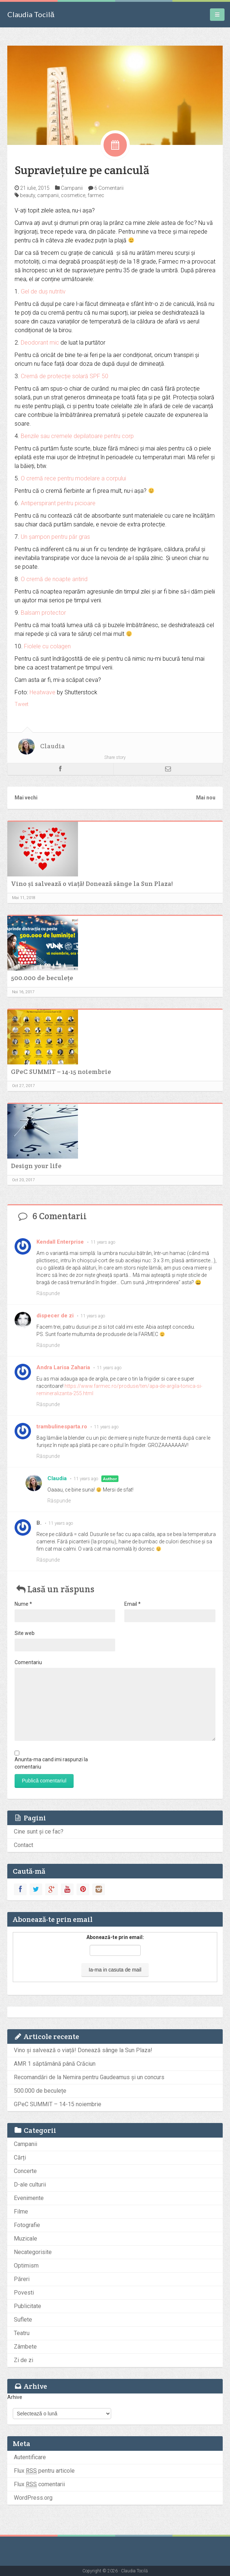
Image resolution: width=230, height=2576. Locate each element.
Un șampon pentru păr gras (55, 536)
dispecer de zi (55, 1315)
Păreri (22, 2279)
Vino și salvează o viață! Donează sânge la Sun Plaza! (92, 883)
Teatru (22, 2333)
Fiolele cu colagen (47, 646)
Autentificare (30, 2457)
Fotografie (27, 2225)
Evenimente (29, 2198)
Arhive (14, 2397)
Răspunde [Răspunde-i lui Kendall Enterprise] (48, 1293)
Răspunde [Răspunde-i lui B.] (48, 1560)
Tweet (21, 704)
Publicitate (27, 2306)
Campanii (72, 188)
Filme (21, 2211)
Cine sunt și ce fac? (38, 1831)
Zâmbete (25, 2346)
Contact (23, 1845)
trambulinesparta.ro (61, 1426)
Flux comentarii (39, 2484)
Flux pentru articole (44, 2471)
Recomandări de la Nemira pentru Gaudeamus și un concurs (89, 2077)
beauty (27, 195)
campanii (48, 195)
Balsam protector (43, 612)
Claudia (52, 746)
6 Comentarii (109, 188)
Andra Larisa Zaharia (63, 1367)
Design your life (36, 1166)
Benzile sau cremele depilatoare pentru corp (77, 436)
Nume (23, 1604)
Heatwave (42, 692)
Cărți (20, 2157)
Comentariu (28, 1662)
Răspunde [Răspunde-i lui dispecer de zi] (48, 1345)
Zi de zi (23, 2360)
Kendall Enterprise (60, 1242)
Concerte (25, 2171)
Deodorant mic (40, 342)
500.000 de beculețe (42, 978)
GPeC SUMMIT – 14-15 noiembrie (61, 1071)
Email (132, 1604)
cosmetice (73, 195)
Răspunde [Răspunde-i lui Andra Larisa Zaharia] (48, 1404)
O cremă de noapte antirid (54, 579)
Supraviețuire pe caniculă (82, 169)
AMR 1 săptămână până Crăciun (54, 2063)
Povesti (24, 2292)
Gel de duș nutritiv (43, 291)
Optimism (26, 2265)
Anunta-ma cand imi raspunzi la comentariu (51, 1763)
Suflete (23, 2319)
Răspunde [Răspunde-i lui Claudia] (59, 1501)
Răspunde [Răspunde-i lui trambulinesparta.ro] (48, 1456)
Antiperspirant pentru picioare (58, 503)
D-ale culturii (30, 2184)
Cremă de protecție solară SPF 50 (64, 376)
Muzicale (25, 2238)
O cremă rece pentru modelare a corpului (73, 478)
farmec (95, 195)
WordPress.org (33, 2497)
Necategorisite (33, 2252)
